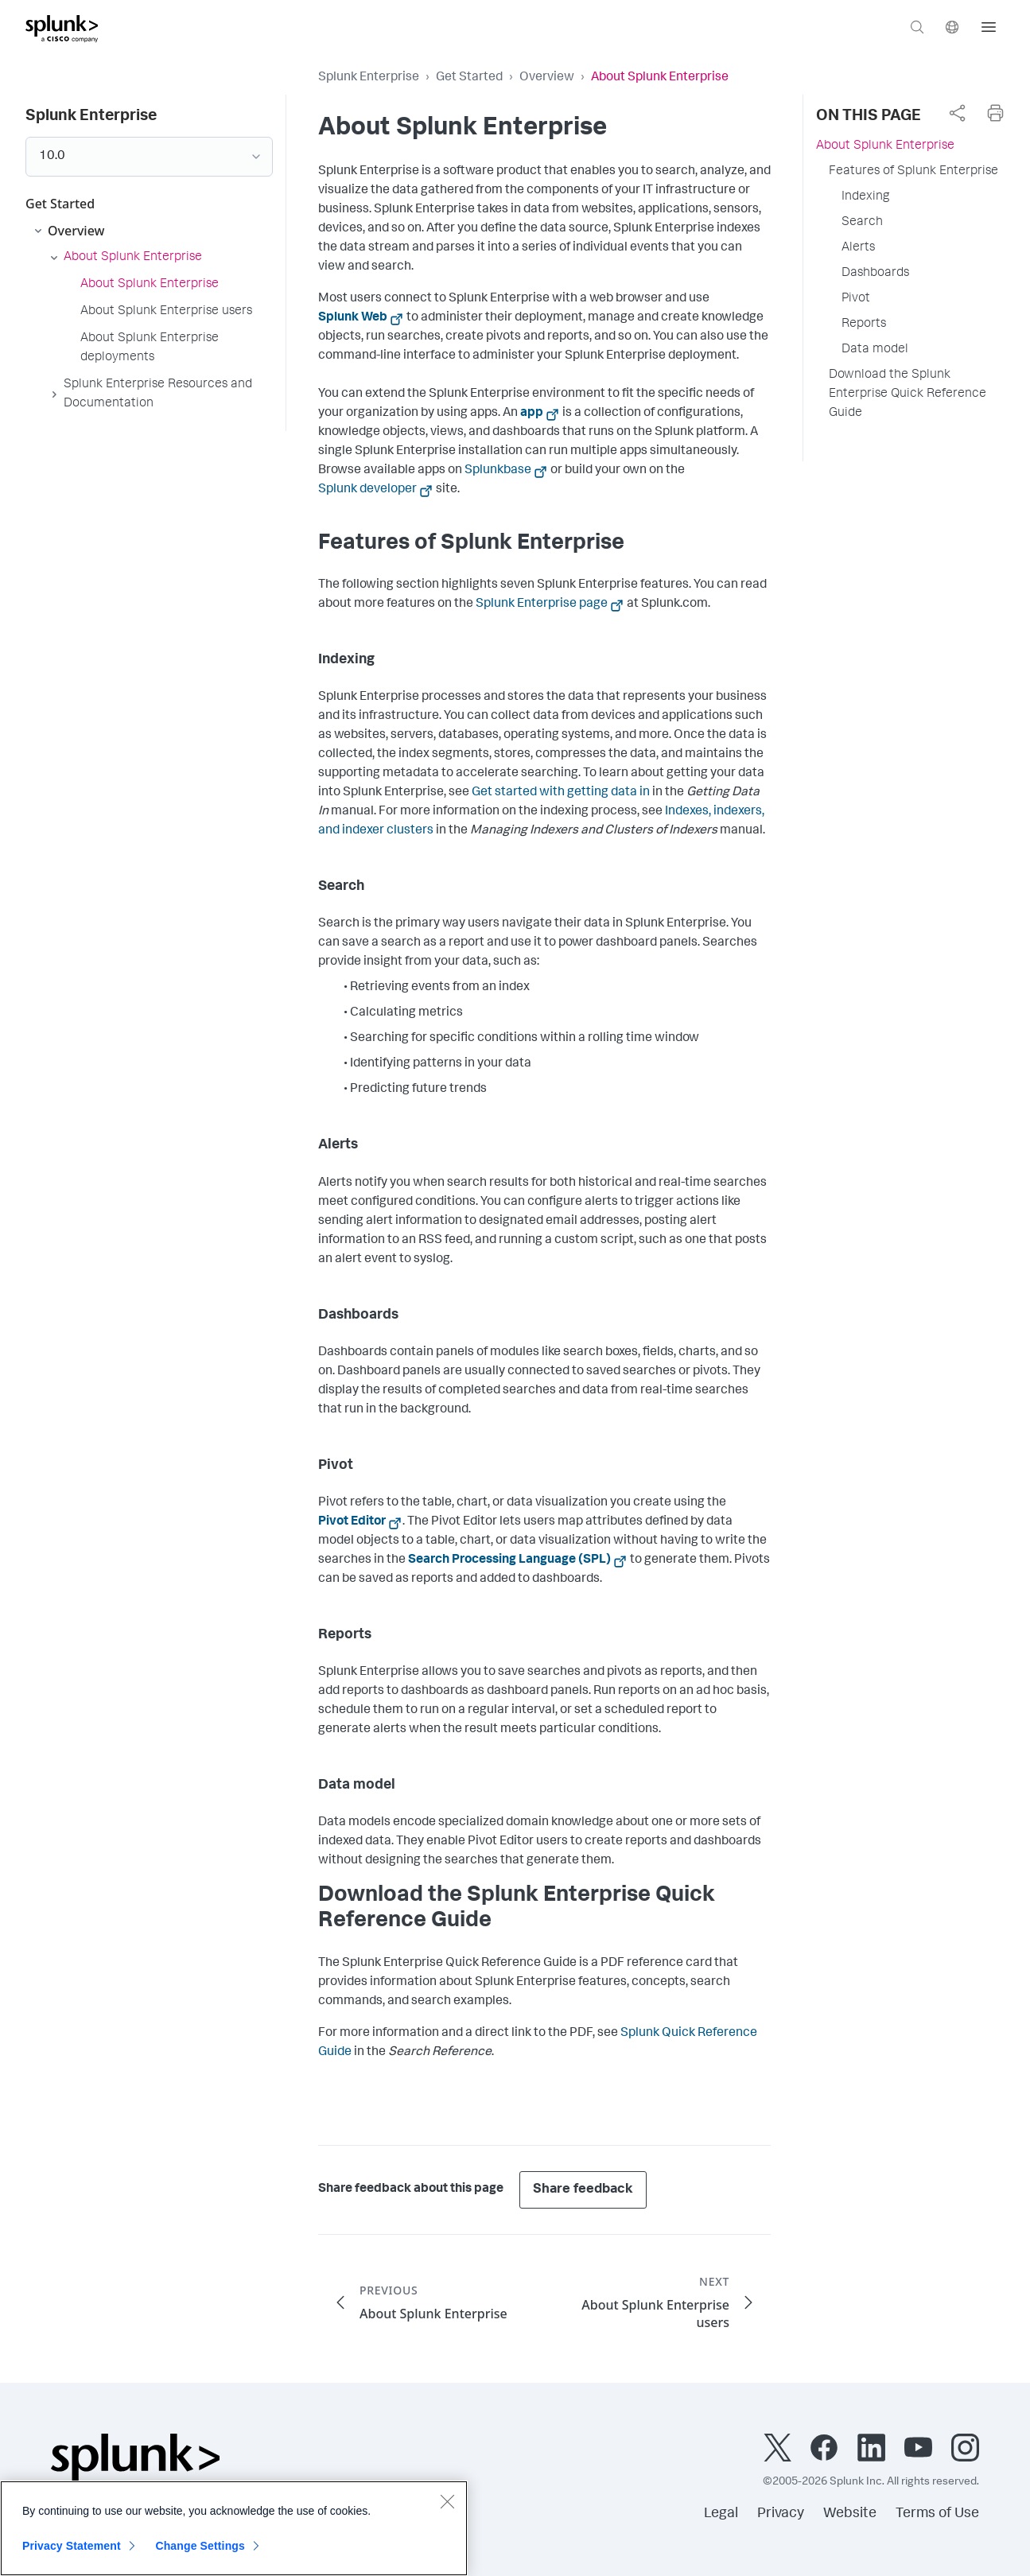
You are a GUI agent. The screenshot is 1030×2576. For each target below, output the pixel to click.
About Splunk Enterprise (885, 146)
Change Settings (200, 2551)
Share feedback (583, 2190)
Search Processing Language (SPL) (509, 1560)
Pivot (855, 299)
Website (849, 2514)
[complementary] (957, 113)
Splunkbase (497, 470)
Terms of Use (937, 2514)
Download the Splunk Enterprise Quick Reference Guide (907, 394)
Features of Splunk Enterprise (913, 171)
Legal (721, 2514)
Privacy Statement (71, 2551)
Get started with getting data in (561, 793)
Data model (874, 350)
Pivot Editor (352, 1522)
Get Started (469, 78)
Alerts (858, 248)
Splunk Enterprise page (542, 604)
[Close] (447, 2507)
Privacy (780, 2514)
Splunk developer (367, 490)
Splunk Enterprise (368, 78)
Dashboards (875, 273)
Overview (546, 78)
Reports (863, 324)
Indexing (865, 197)
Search (862, 222)
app (531, 413)
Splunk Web (352, 318)
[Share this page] (956, 112)
